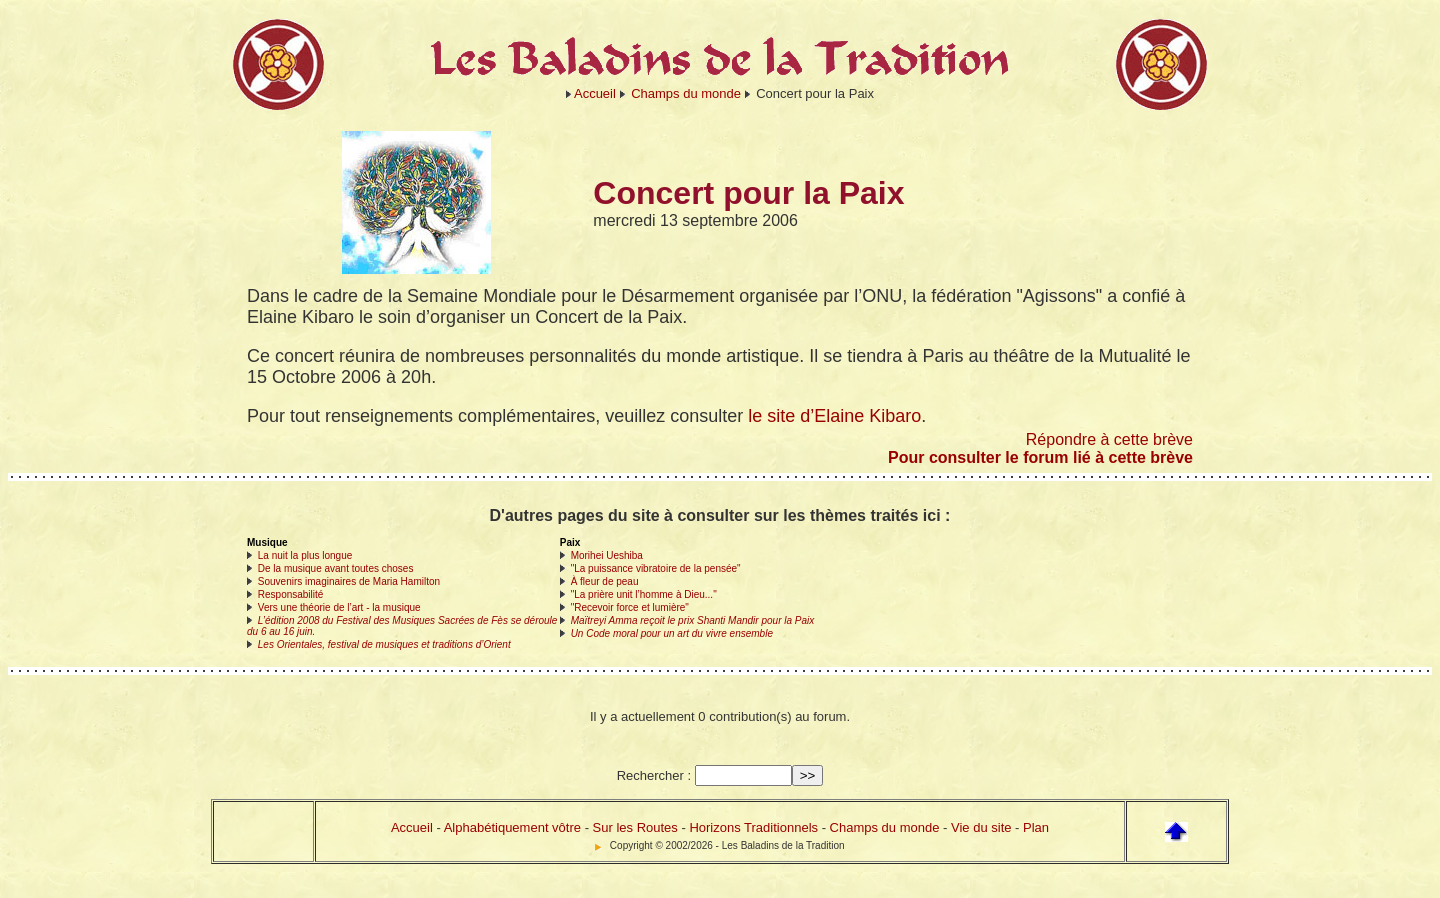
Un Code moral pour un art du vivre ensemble (672, 633)
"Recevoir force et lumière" (630, 607)
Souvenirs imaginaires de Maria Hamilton (349, 581)
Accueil (595, 93)
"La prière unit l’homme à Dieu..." (644, 594)
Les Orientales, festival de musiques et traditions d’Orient (384, 644)
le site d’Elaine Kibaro (834, 416)
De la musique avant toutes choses (336, 568)
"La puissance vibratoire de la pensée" (656, 568)
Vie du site (981, 827)
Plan (1036, 827)
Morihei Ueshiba (607, 555)
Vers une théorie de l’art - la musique (339, 607)
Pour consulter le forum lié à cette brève (1040, 457)
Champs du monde (686, 93)
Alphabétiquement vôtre (512, 827)
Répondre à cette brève (1109, 439)
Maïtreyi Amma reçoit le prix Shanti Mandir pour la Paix (693, 620)
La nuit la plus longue (305, 555)
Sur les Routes (635, 827)
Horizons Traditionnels (753, 827)
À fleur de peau (605, 581)
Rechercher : (654, 775)
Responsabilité (291, 594)
